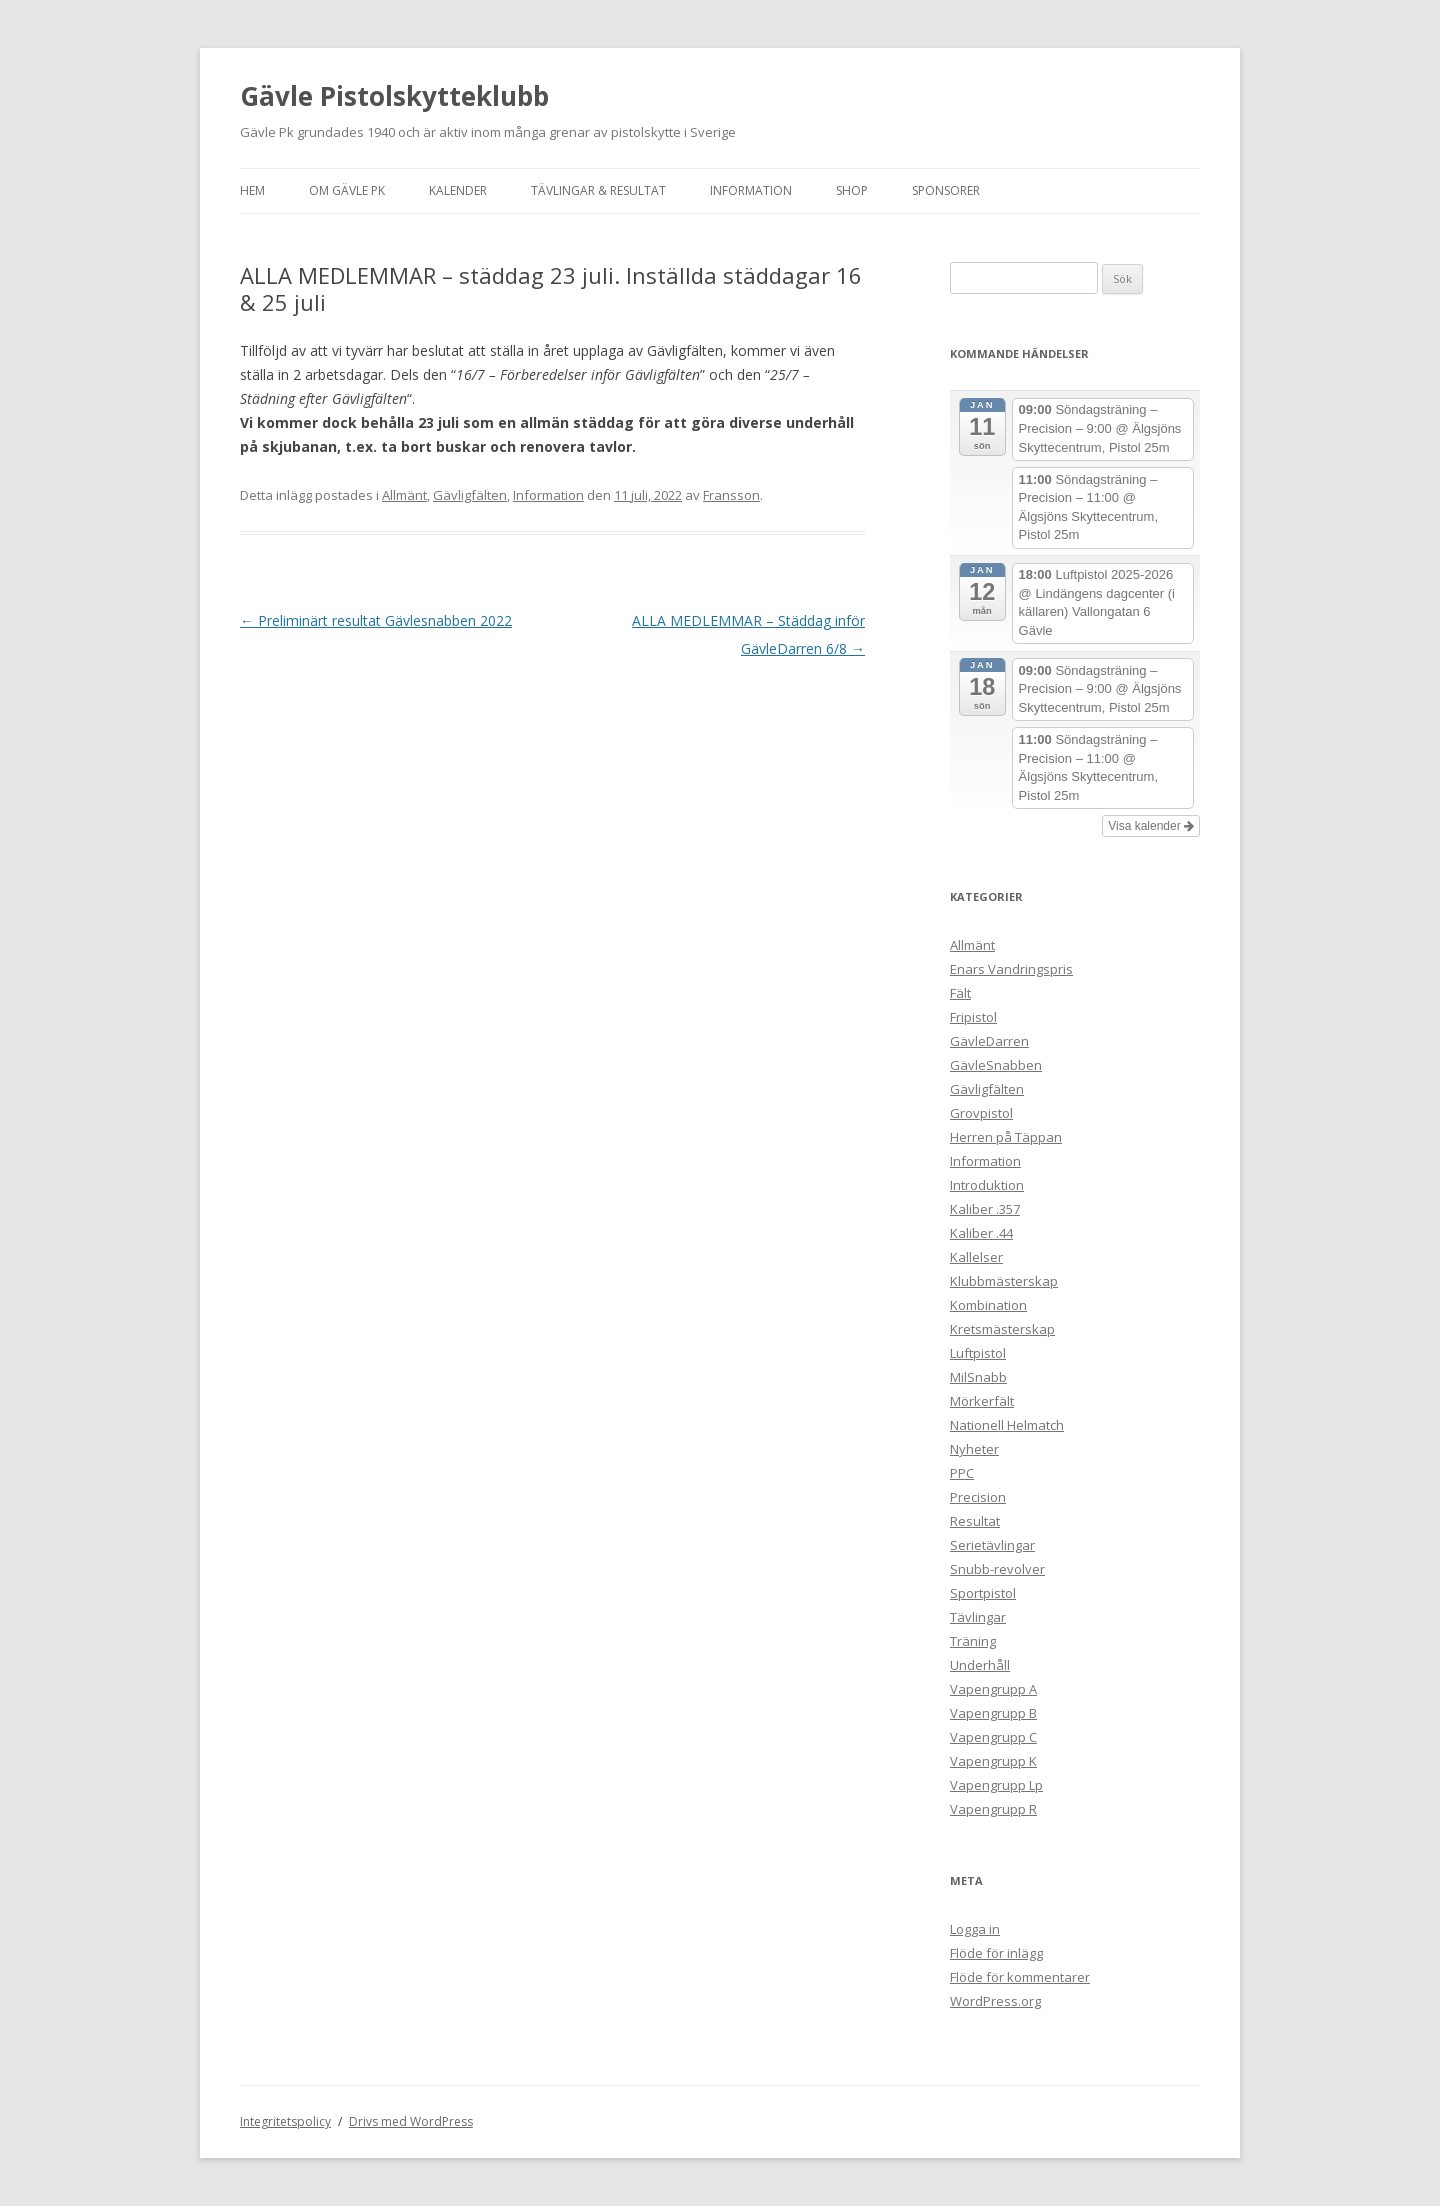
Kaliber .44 (981, 1233)
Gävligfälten (470, 495)
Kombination (988, 1305)
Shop (852, 190)
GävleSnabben (996, 1065)
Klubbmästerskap (1004, 1281)
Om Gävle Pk (347, 190)
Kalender (458, 190)
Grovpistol (981, 1113)
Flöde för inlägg (996, 1953)
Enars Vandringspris (1011, 969)
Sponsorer (946, 190)
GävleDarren (989, 1041)
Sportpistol (983, 1593)
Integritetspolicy (285, 2121)
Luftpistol (978, 1353)
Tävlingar (978, 1617)
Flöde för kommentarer (1020, 1977)
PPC (962, 1473)
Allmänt (404, 495)
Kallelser (976, 1257)
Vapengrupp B (993, 1713)
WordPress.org (995, 2001)
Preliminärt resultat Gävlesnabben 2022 (376, 620)
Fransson (731, 495)
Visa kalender (1151, 826)
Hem (252, 190)
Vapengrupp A (993, 1689)
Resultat (975, 1521)
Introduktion (987, 1185)
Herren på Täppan (1006, 1137)
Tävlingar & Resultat (598, 190)
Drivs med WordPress (411, 2121)
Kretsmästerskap (1002, 1329)
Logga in (975, 1929)
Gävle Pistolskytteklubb (394, 96)
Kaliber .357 (985, 1209)
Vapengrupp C (993, 1737)
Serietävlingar (992, 1545)
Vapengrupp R (993, 1809)
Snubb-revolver (997, 1569)
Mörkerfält (982, 1401)
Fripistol (973, 1017)
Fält (960, 993)
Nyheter (974, 1449)
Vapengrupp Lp (996, 1785)
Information (751, 190)
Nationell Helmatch (1007, 1425)
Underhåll (980, 1665)
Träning (973, 1641)
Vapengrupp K (993, 1761)
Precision (978, 1497)
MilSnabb (978, 1377)
